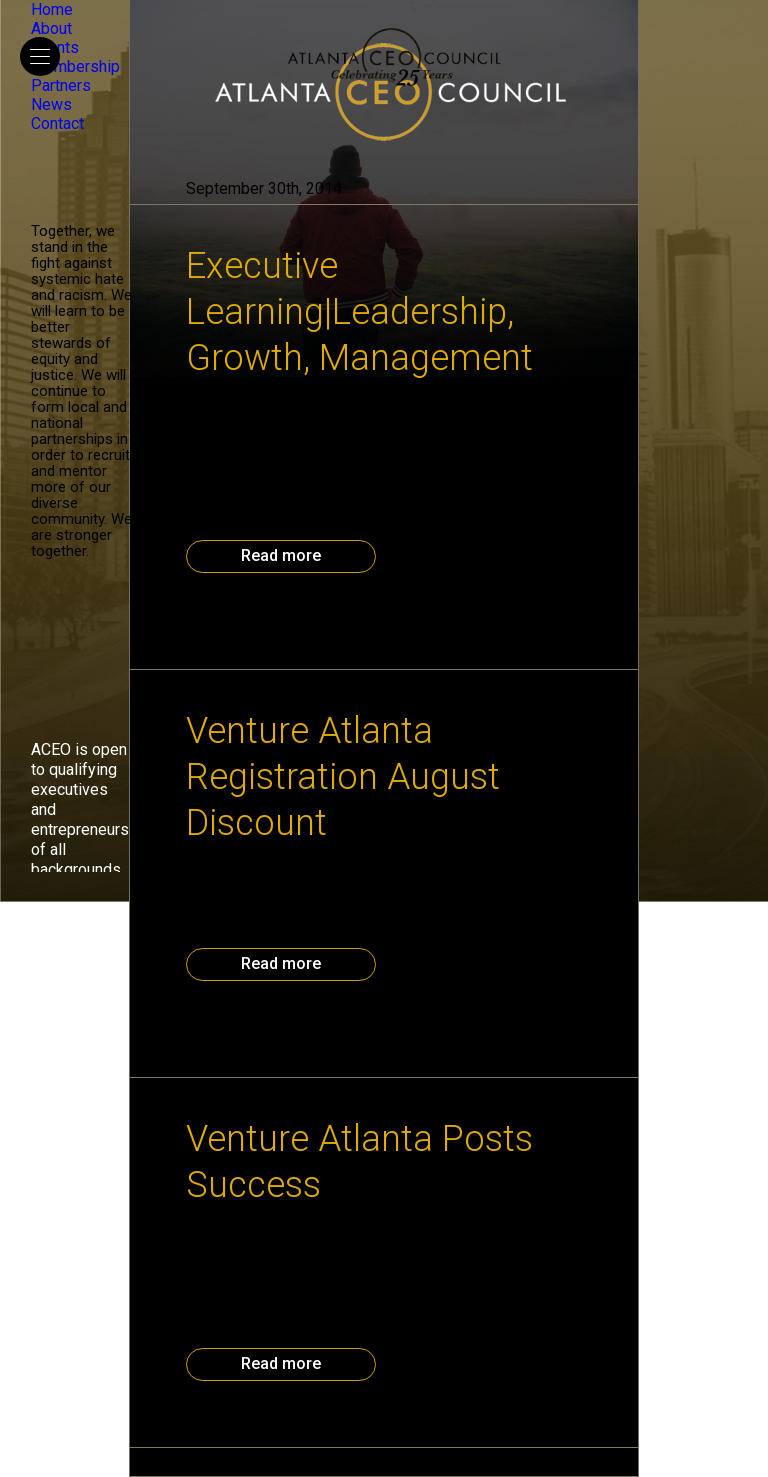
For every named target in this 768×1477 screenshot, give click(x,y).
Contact (57, 123)
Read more (281, 555)
